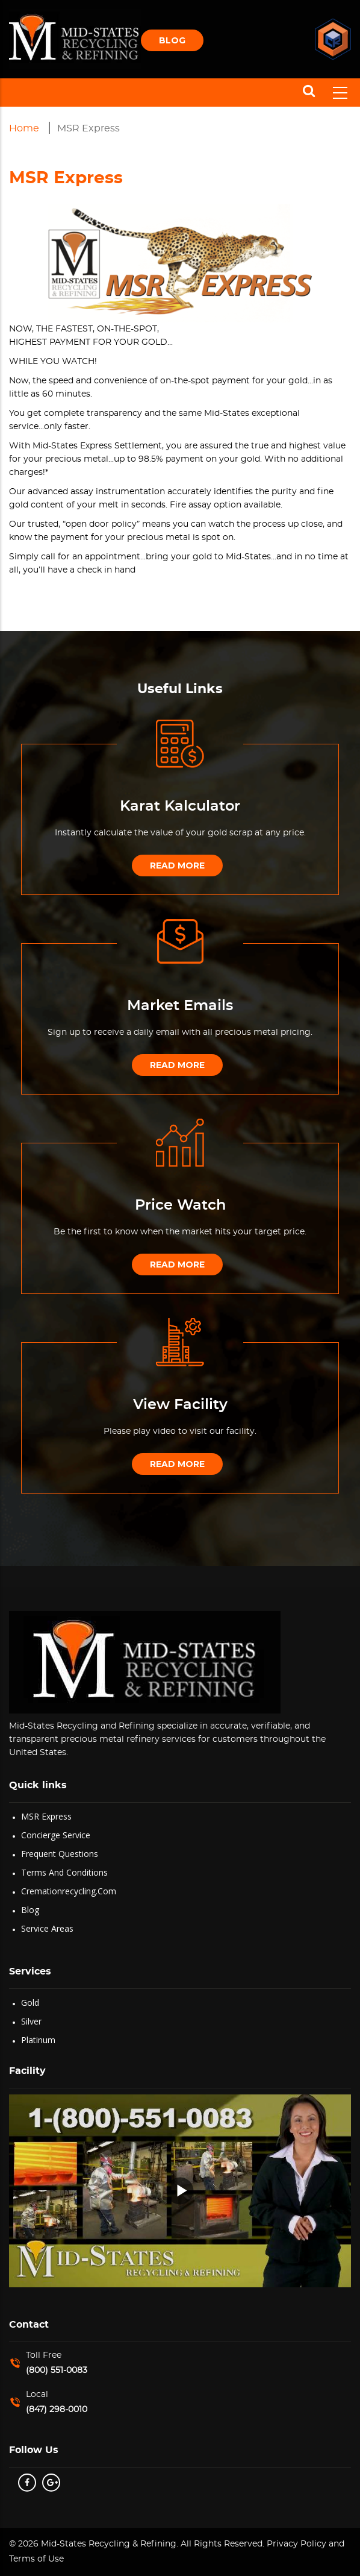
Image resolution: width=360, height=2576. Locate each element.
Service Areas (47, 1928)
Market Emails (180, 1006)
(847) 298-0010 (56, 2409)
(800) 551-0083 (56, 2370)
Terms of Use (36, 2559)
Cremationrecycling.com (68, 1891)
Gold (30, 2002)
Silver (31, 2021)
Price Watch (180, 1205)
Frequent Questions (59, 1853)
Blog (172, 40)
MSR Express (46, 1816)
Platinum (38, 2040)
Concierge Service (55, 1835)
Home (24, 128)
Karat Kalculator (180, 806)
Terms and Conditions (64, 1872)
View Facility (180, 1405)
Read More (177, 865)
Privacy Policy (295, 2544)
